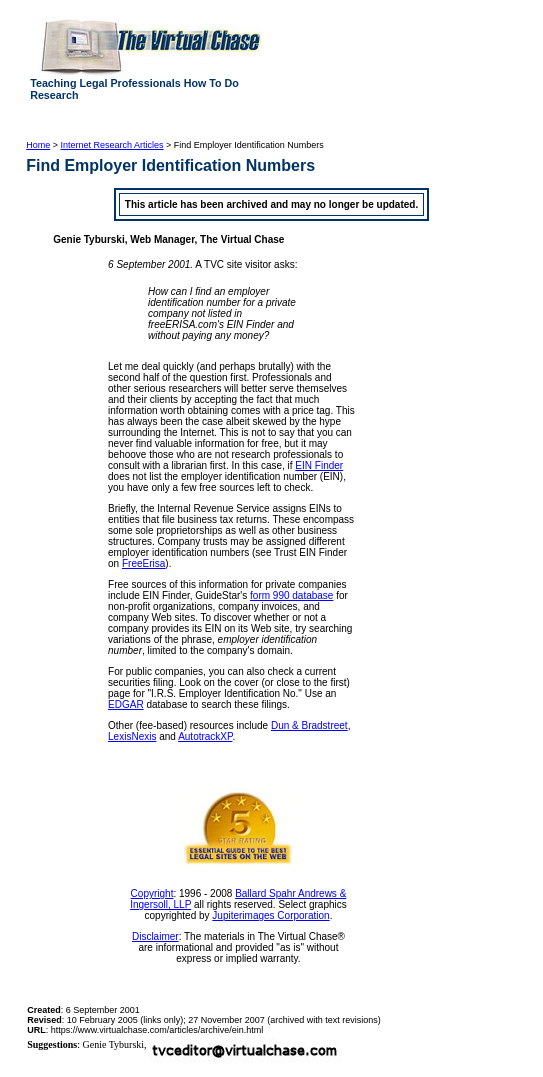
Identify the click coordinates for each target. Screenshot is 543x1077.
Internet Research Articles (111, 145)
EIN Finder (319, 465)
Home (38, 145)
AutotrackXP (205, 736)
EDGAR (126, 704)
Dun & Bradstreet (309, 725)
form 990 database (291, 595)
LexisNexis (132, 736)
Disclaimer (155, 936)
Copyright (152, 893)
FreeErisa (143, 563)
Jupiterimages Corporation (270, 915)
